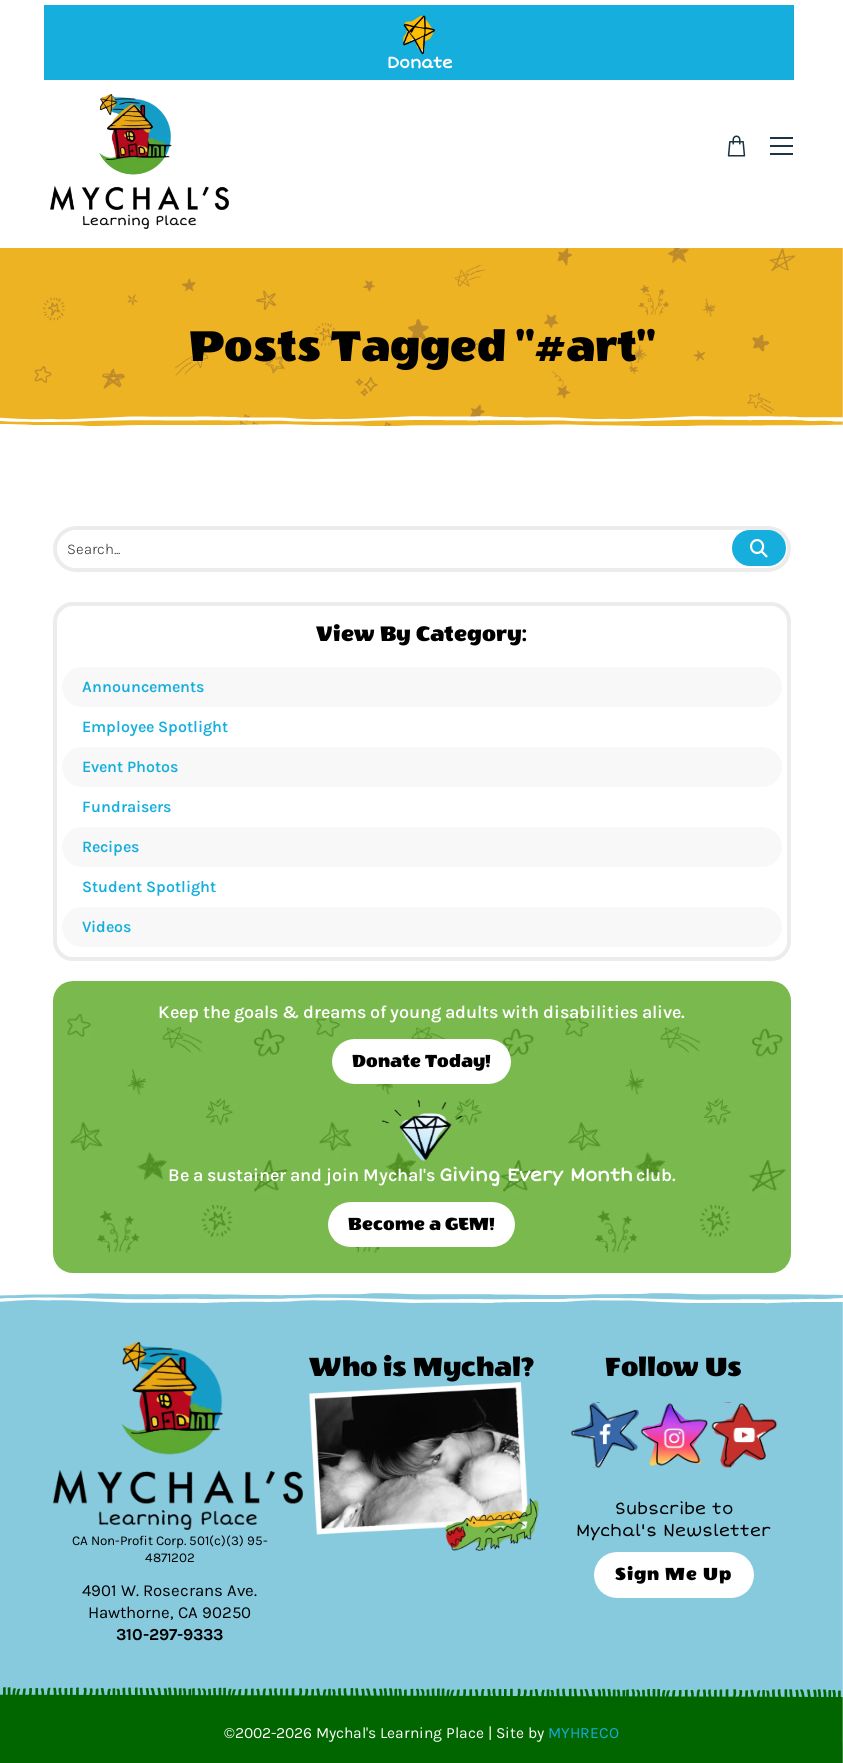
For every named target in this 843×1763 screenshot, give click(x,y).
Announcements (143, 686)
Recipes (110, 846)
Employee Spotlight (155, 726)
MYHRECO (583, 1733)
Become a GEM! (421, 1224)
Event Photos (130, 766)
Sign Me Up (673, 1574)
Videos (106, 926)
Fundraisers (126, 806)
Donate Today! (421, 1061)
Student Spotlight (149, 886)
